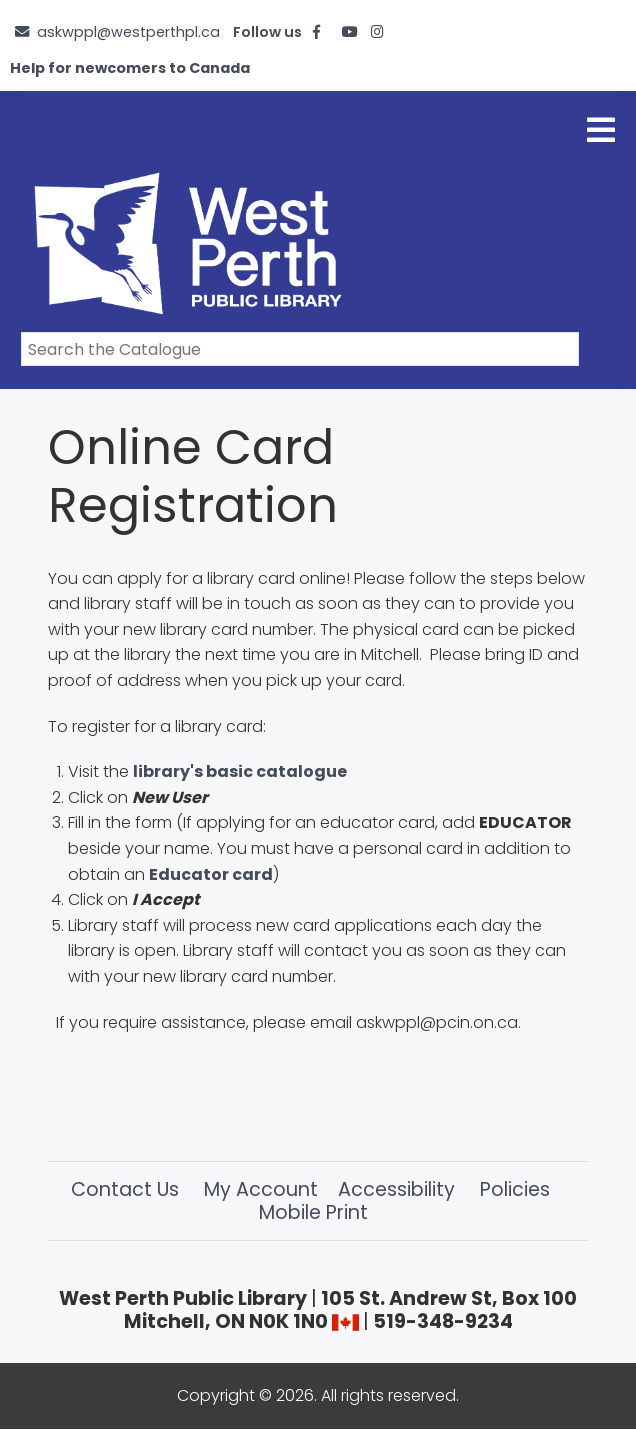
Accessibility (396, 1189)
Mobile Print (313, 1212)
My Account (261, 1189)
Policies (515, 1189)
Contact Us (125, 1189)
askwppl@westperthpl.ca (128, 32)
